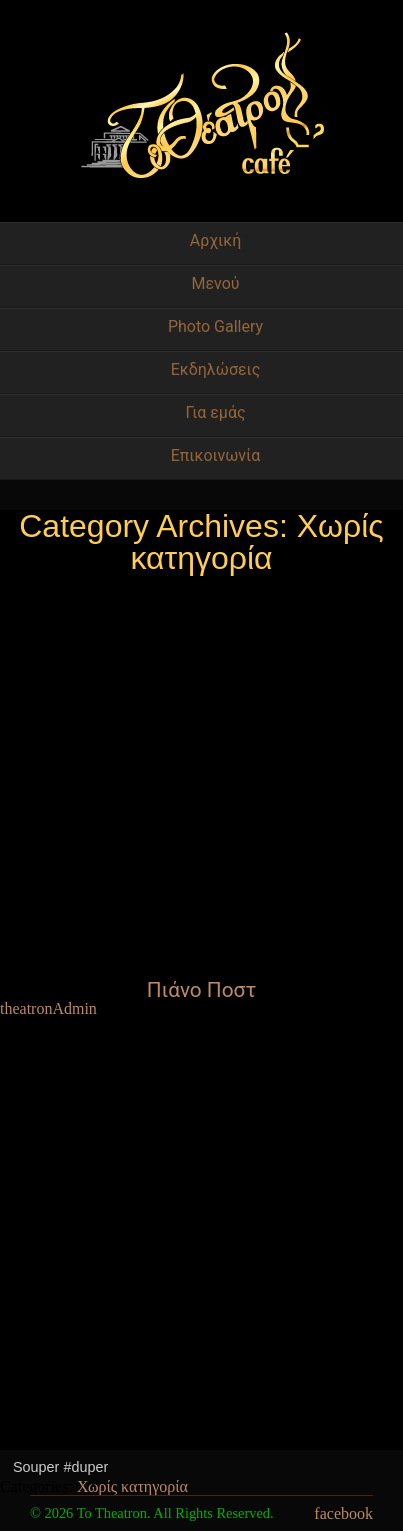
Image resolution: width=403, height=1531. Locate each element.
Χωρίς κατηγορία (132, 1486)
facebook (343, 1513)
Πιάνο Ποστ (202, 990)
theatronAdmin (48, 1008)
